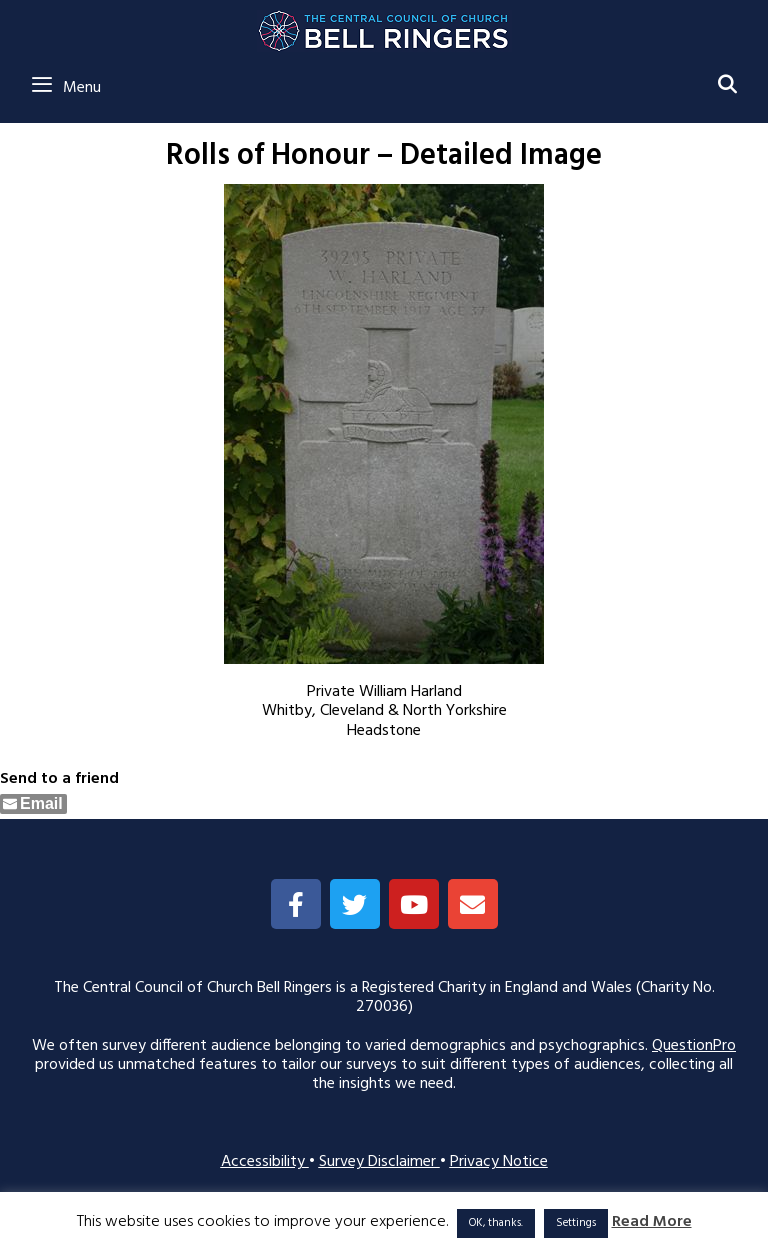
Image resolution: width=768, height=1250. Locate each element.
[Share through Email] (33, 804)
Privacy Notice (499, 1162)
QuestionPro (694, 1046)
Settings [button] (576, 1223)
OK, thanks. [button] (496, 1223)
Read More (652, 1222)
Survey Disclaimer (379, 1162)
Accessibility (265, 1162)
